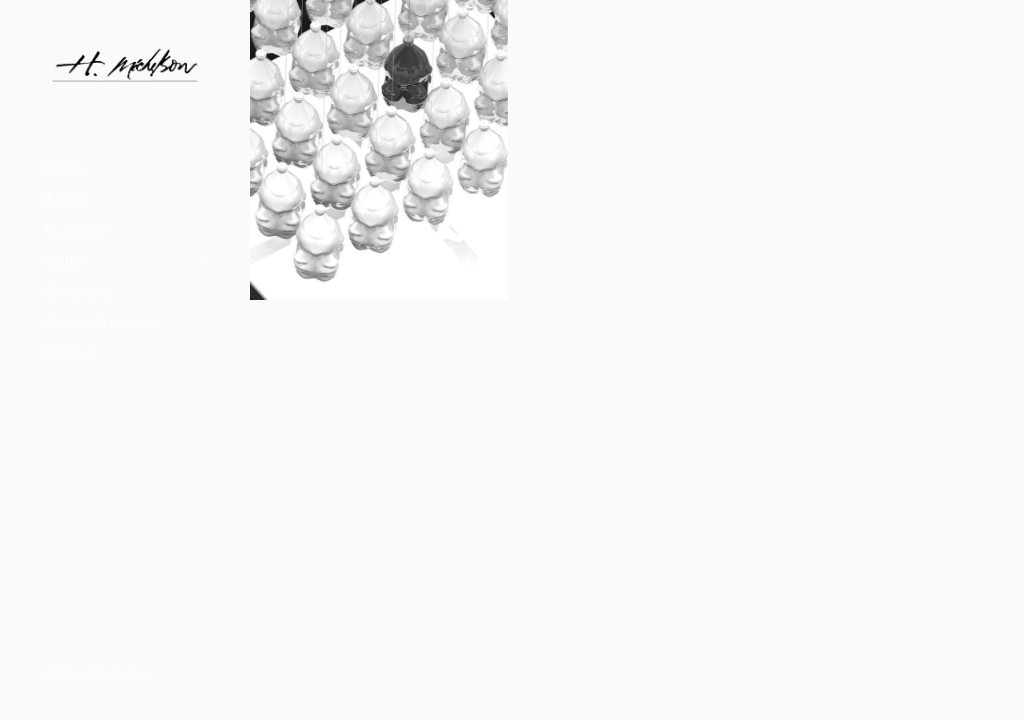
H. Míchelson (115, 674)
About (64, 199)
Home (64, 168)
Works (64, 261)
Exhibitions (79, 292)
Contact (70, 354)
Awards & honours (103, 323)
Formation (77, 230)
